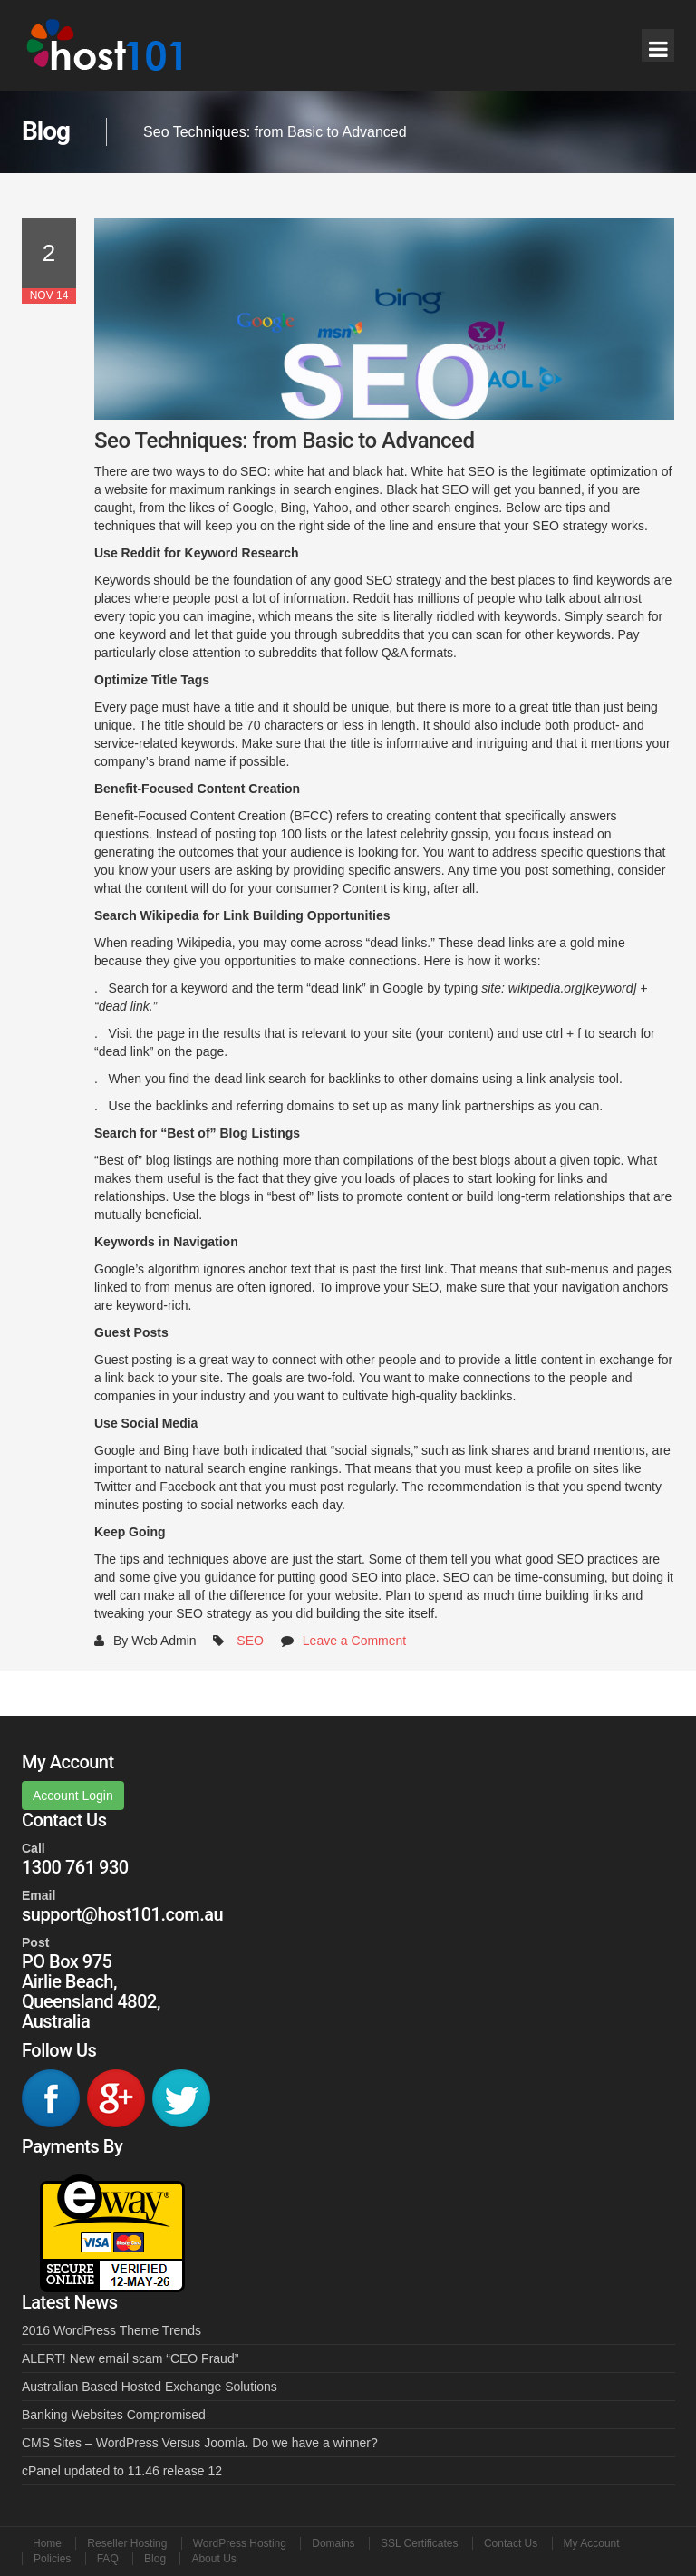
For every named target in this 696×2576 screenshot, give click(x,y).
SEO (250, 1640)
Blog (155, 2558)
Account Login (73, 1795)
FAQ (108, 2558)
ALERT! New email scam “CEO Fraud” (130, 2358)
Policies (52, 2558)
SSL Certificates (420, 2543)
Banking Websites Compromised (114, 2414)
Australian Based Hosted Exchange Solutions (149, 2386)
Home (47, 2543)
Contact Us (510, 2543)
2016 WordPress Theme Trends (111, 2330)
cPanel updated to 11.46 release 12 (122, 2471)
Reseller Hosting (127, 2543)
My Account (592, 2543)
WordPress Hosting (239, 2543)
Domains (333, 2543)
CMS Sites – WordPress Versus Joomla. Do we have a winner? (200, 2443)
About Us (213, 2558)
